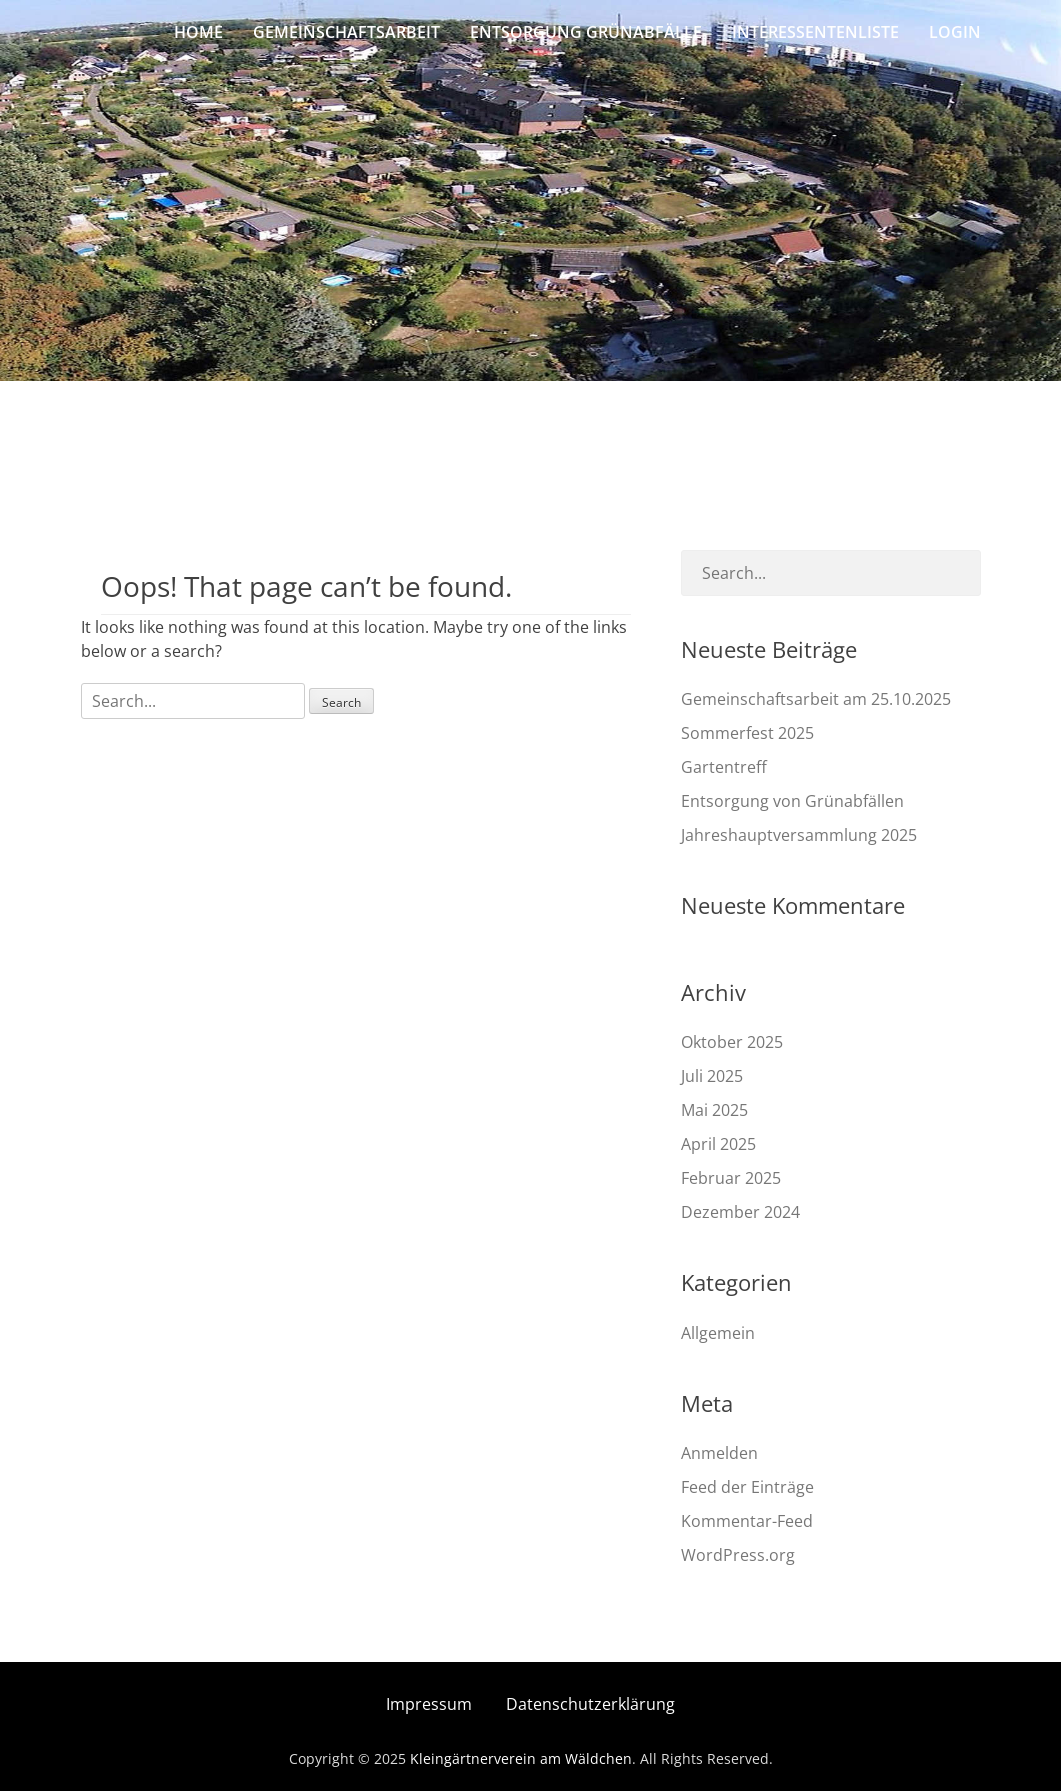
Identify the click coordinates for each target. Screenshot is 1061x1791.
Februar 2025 (731, 1178)
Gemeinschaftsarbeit (346, 32)
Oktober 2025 (732, 1042)
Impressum (429, 1704)
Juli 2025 (712, 1076)
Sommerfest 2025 (747, 733)
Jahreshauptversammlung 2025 (799, 835)
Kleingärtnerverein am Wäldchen (521, 1758)
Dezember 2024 (740, 1212)
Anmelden (719, 1453)
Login (955, 32)
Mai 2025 (714, 1110)
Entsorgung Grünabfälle (586, 32)
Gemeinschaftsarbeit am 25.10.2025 (816, 699)
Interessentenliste (815, 32)
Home (198, 32)
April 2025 (718, 1144)
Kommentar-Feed (747, 1521)
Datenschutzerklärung (590, 1704)
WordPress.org (738, 1555)
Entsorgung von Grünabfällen (792, 801)
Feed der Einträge (747, 1487)
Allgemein (718, 1333)
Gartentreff (724, 767)
